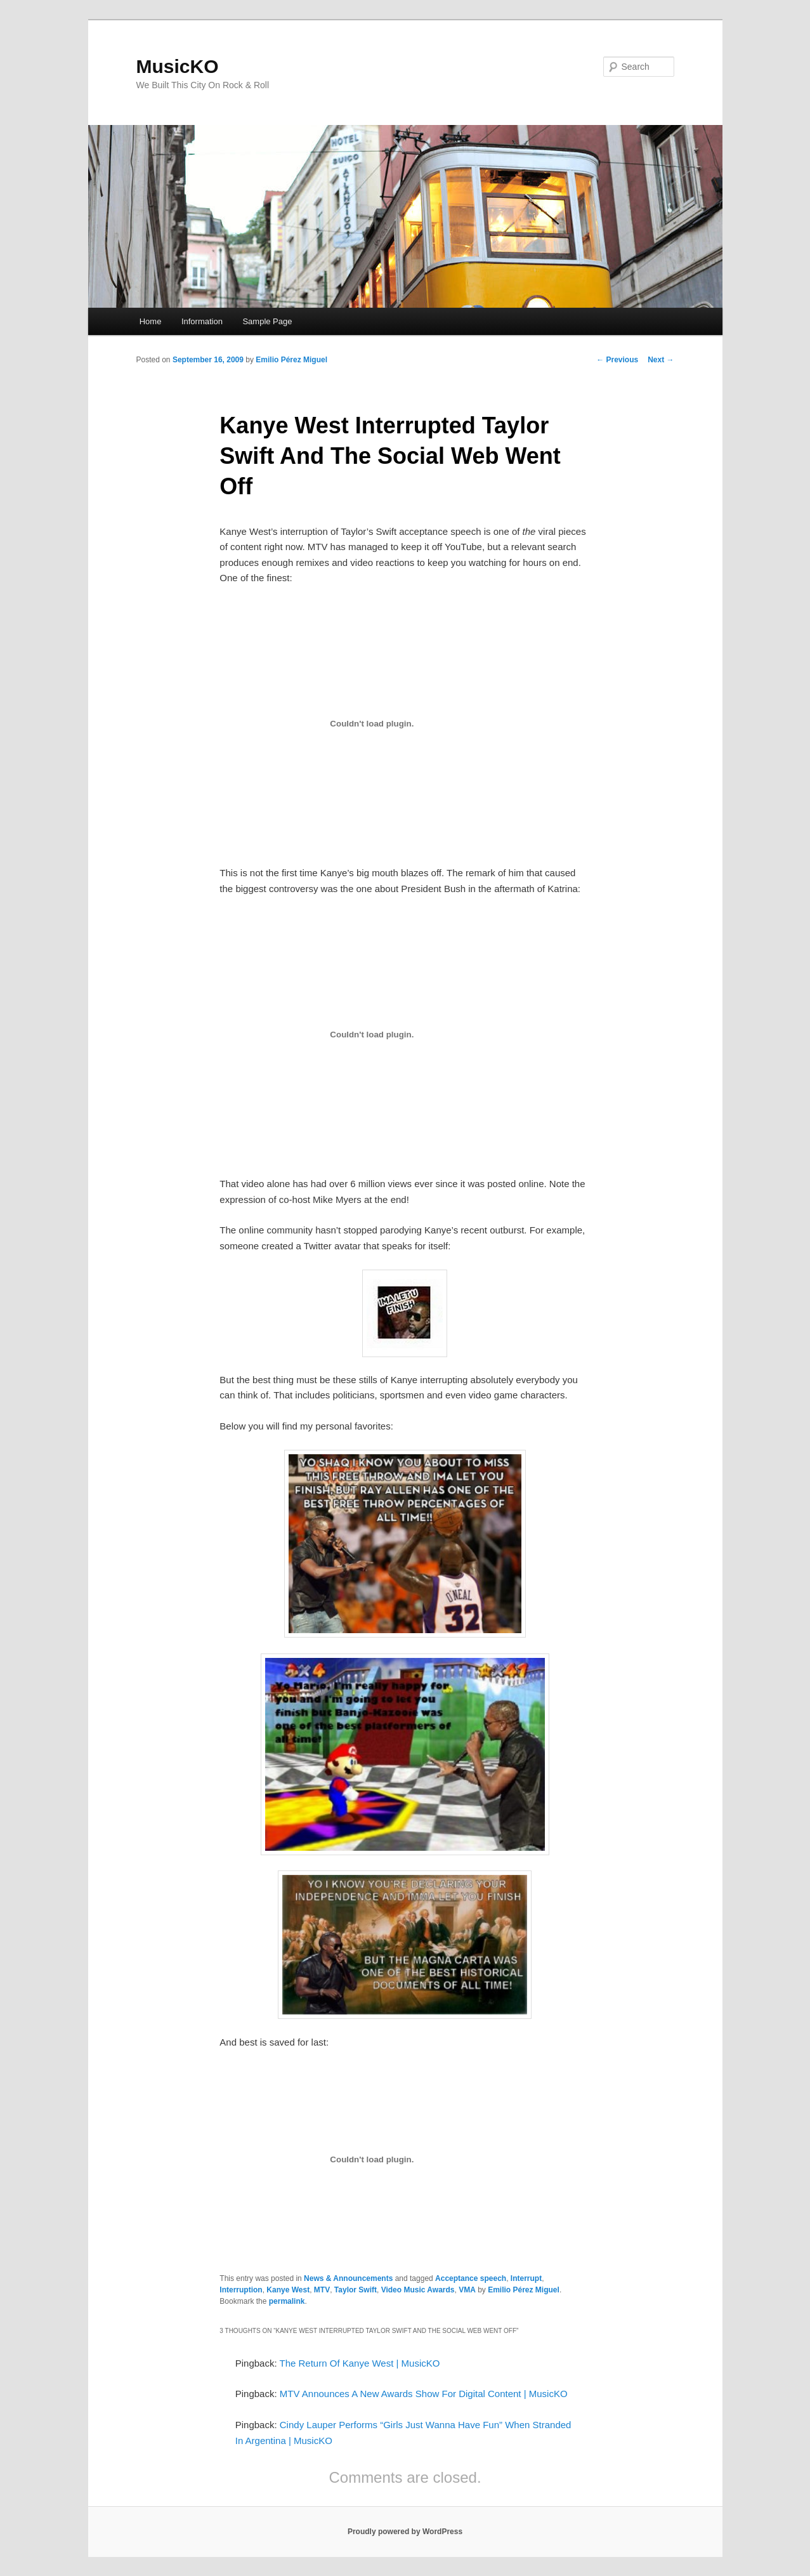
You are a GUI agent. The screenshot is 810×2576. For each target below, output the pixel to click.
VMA (467, 2289)
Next (661, 359)
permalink (287, 2301)
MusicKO (177, 66)
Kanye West (288, 2289)
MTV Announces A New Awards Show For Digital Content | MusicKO (424, 2393)
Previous (617, 359)
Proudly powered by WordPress (405, 2531)
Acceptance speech (470, 2278)
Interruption (240, 2289)
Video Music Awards (418, 2289)
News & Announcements (348, 2278)
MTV (322, 2289)
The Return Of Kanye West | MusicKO (360, 2363)
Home (151, 321)
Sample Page (267, 321)
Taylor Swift (355, 2289)
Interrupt (526, 2278)
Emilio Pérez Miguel (291, 359)
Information (202, 321)
